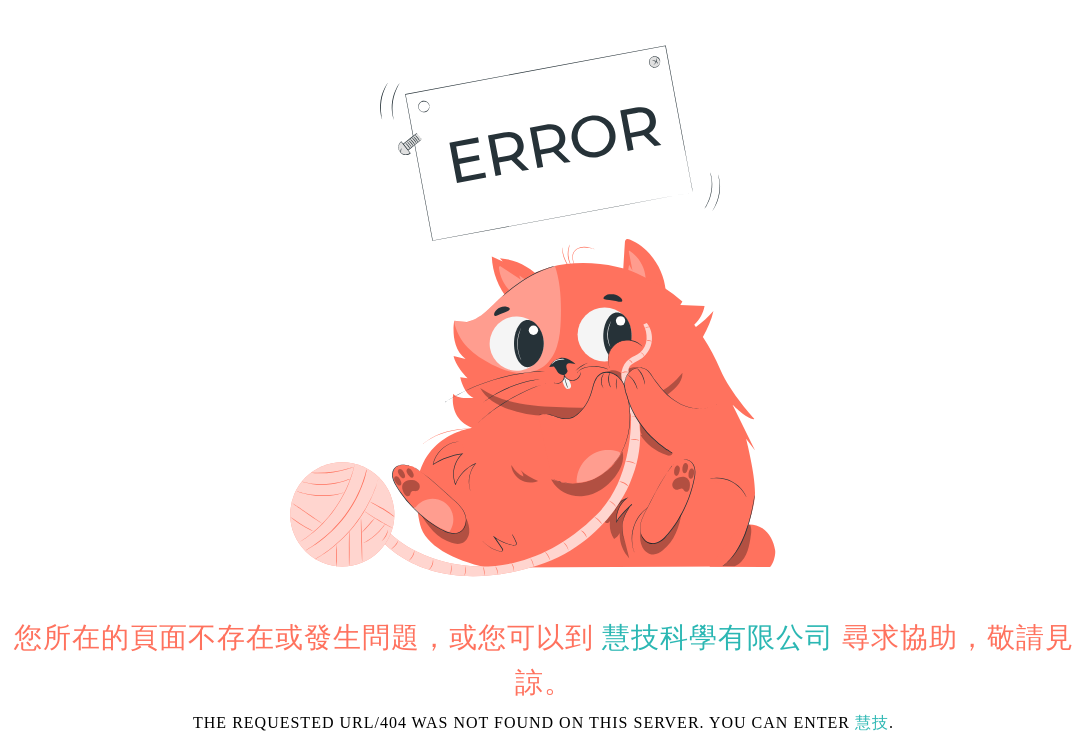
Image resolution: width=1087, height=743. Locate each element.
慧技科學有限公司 (718, 637)
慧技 (872, 722)
